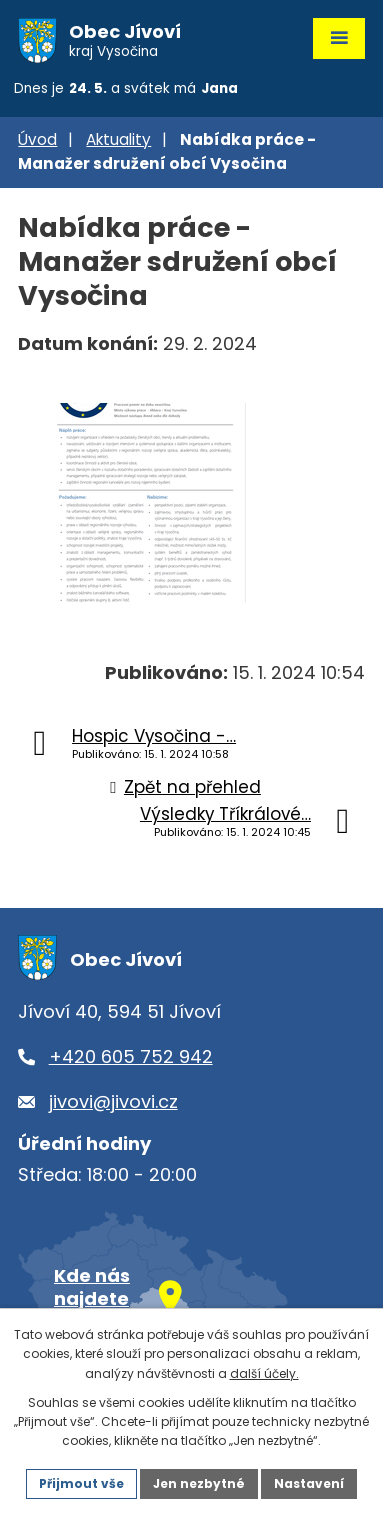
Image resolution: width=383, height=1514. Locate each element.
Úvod (37, 139)
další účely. (264, 1373)
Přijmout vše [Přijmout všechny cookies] (81, 1483)
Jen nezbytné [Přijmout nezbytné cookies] (199, 1483)
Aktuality (118, 139)
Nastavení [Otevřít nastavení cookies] (309, 1483)
